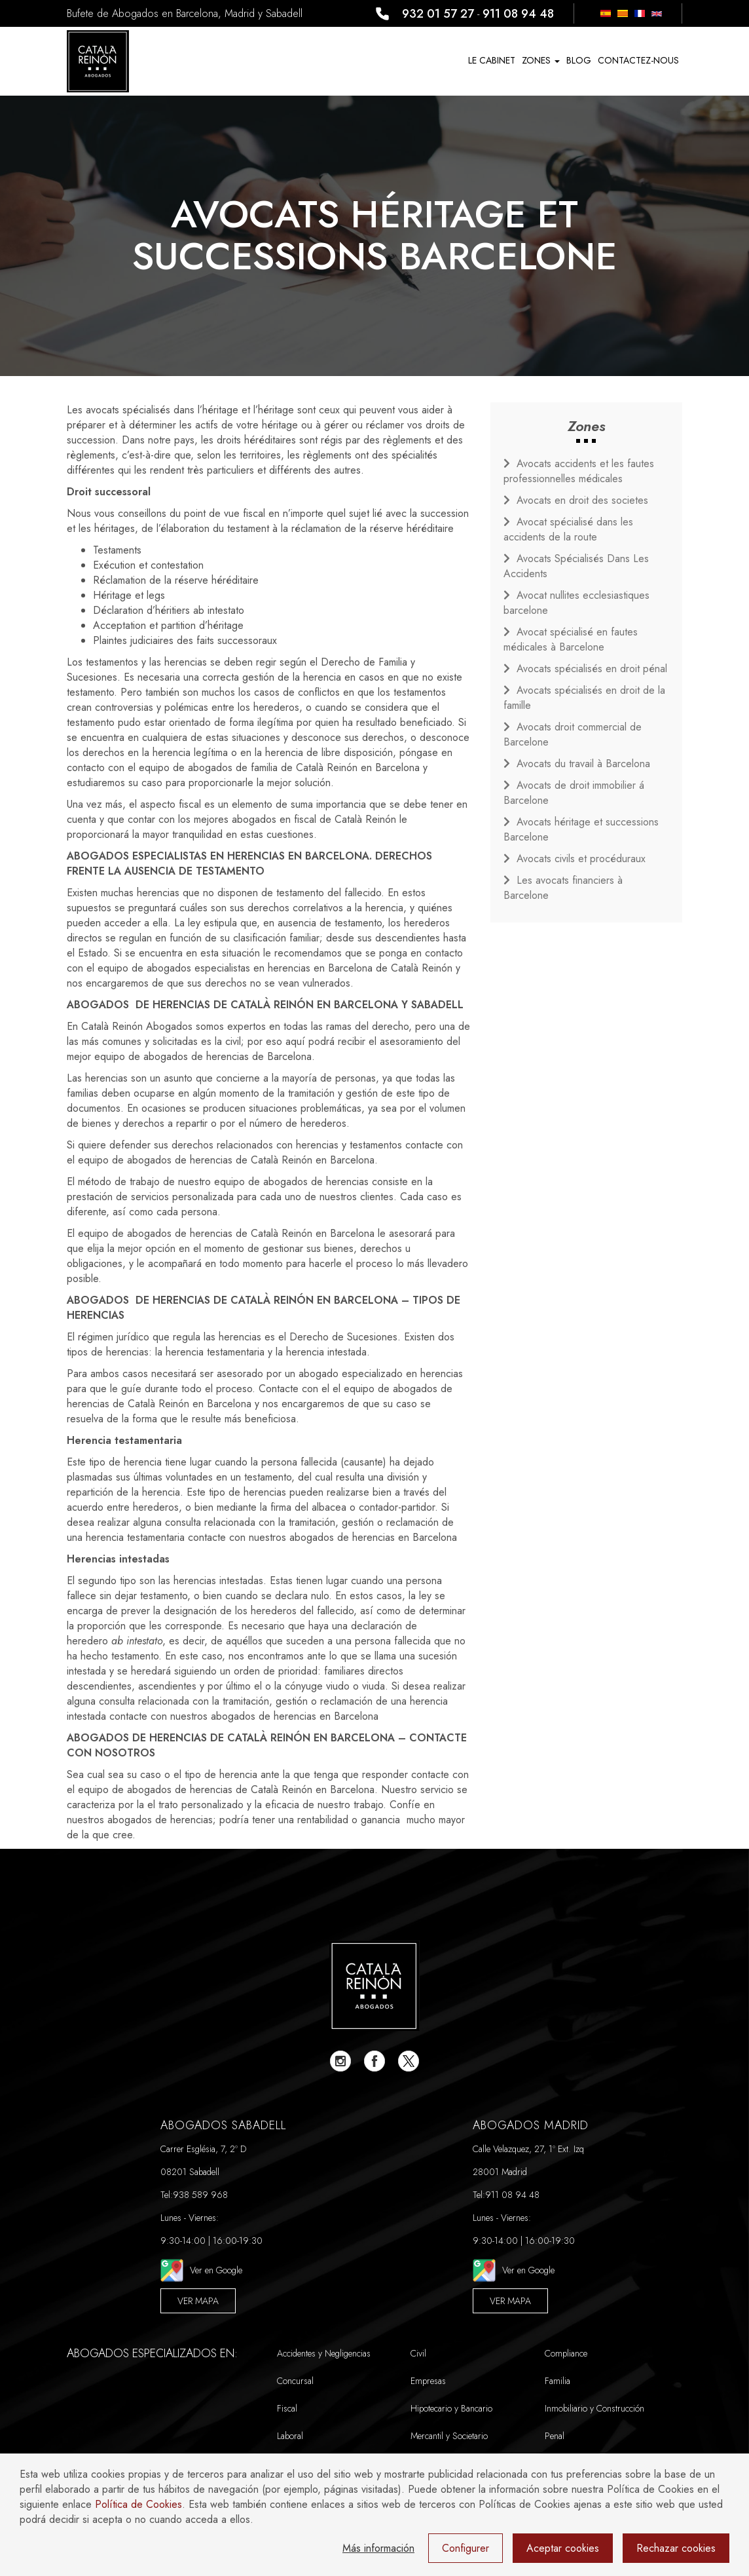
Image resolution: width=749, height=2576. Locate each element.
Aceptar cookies (562, 2548)
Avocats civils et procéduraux (581, 858)
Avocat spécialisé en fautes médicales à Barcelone (570, 639)
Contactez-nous (638, 60)
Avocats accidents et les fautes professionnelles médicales (578, 471)
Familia (557, 2380)
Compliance (566, 2353)
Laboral (290, 2435)
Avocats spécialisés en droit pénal (592, 668)
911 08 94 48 (518, 13)
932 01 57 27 (438, 13)
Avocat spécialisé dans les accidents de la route (568, 529)
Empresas (428, 2380)
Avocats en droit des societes (582, 500)
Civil (418, 2353)
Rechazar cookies (676, 2548)
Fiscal (287, 2408)
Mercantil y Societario (449, 2435)
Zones (541, 60)
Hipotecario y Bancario (451, 2408)
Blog (578, 60)
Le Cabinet (491, 60)
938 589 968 (200, 2194)
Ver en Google (201, 2270)
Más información (378, 2548)
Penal (554, 2435)
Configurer (465, 2548)
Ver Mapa (198, 2300)
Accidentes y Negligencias (324, 2353)
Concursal (295, 2380)
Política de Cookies (138, 2504)
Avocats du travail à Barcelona (583, 763)
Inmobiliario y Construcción (594, 2408)
